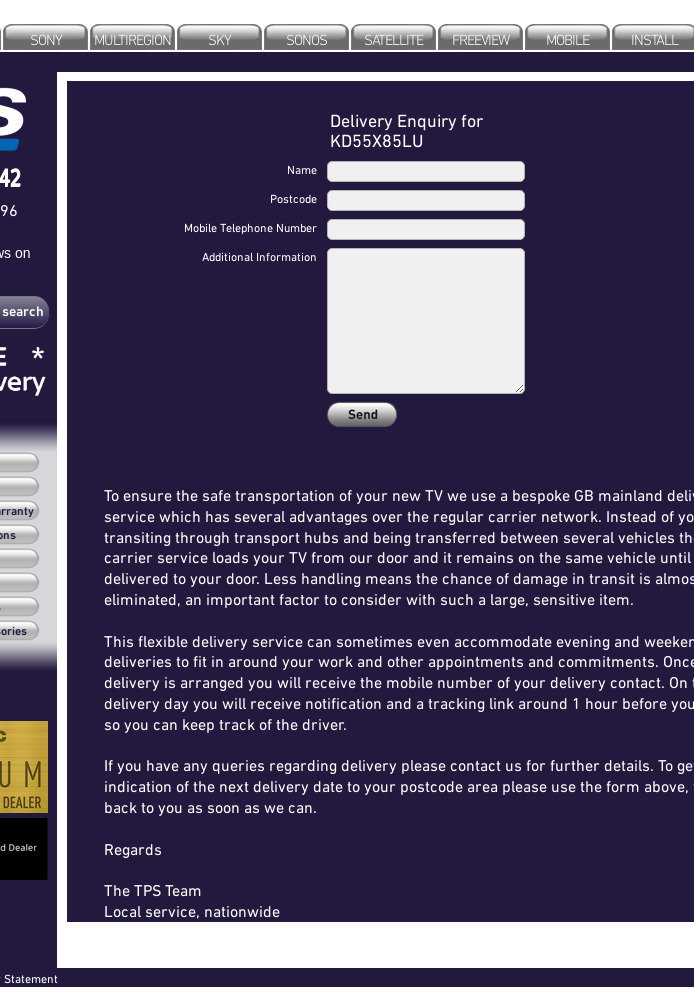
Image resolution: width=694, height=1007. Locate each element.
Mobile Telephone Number (250, 227)
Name (302, 169)
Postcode (293, 198)
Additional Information (259, 256)
